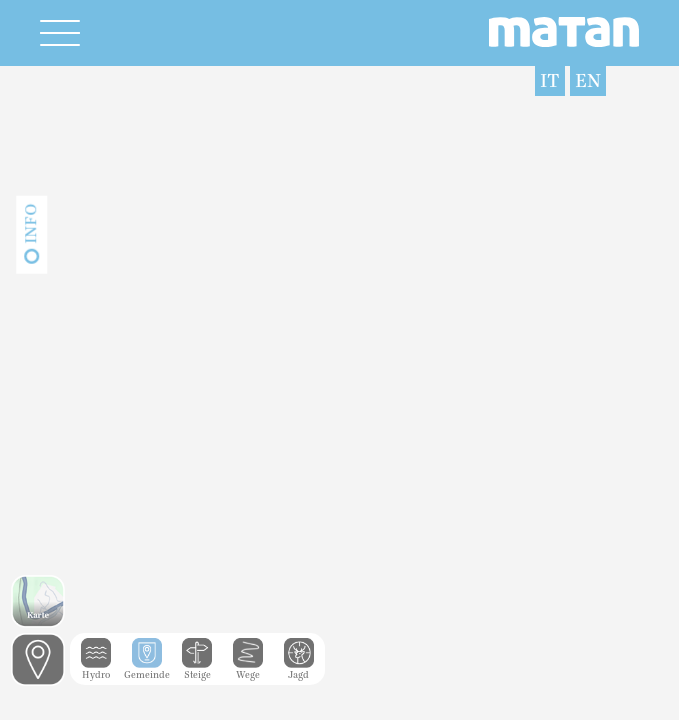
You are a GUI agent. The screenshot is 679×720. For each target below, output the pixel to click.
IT (550, 81)
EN (588, 81)
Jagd (299, 670)
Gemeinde (147, 670)
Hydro (96, 670)
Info (31, 224)
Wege (248, 670)
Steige (197, 670)
